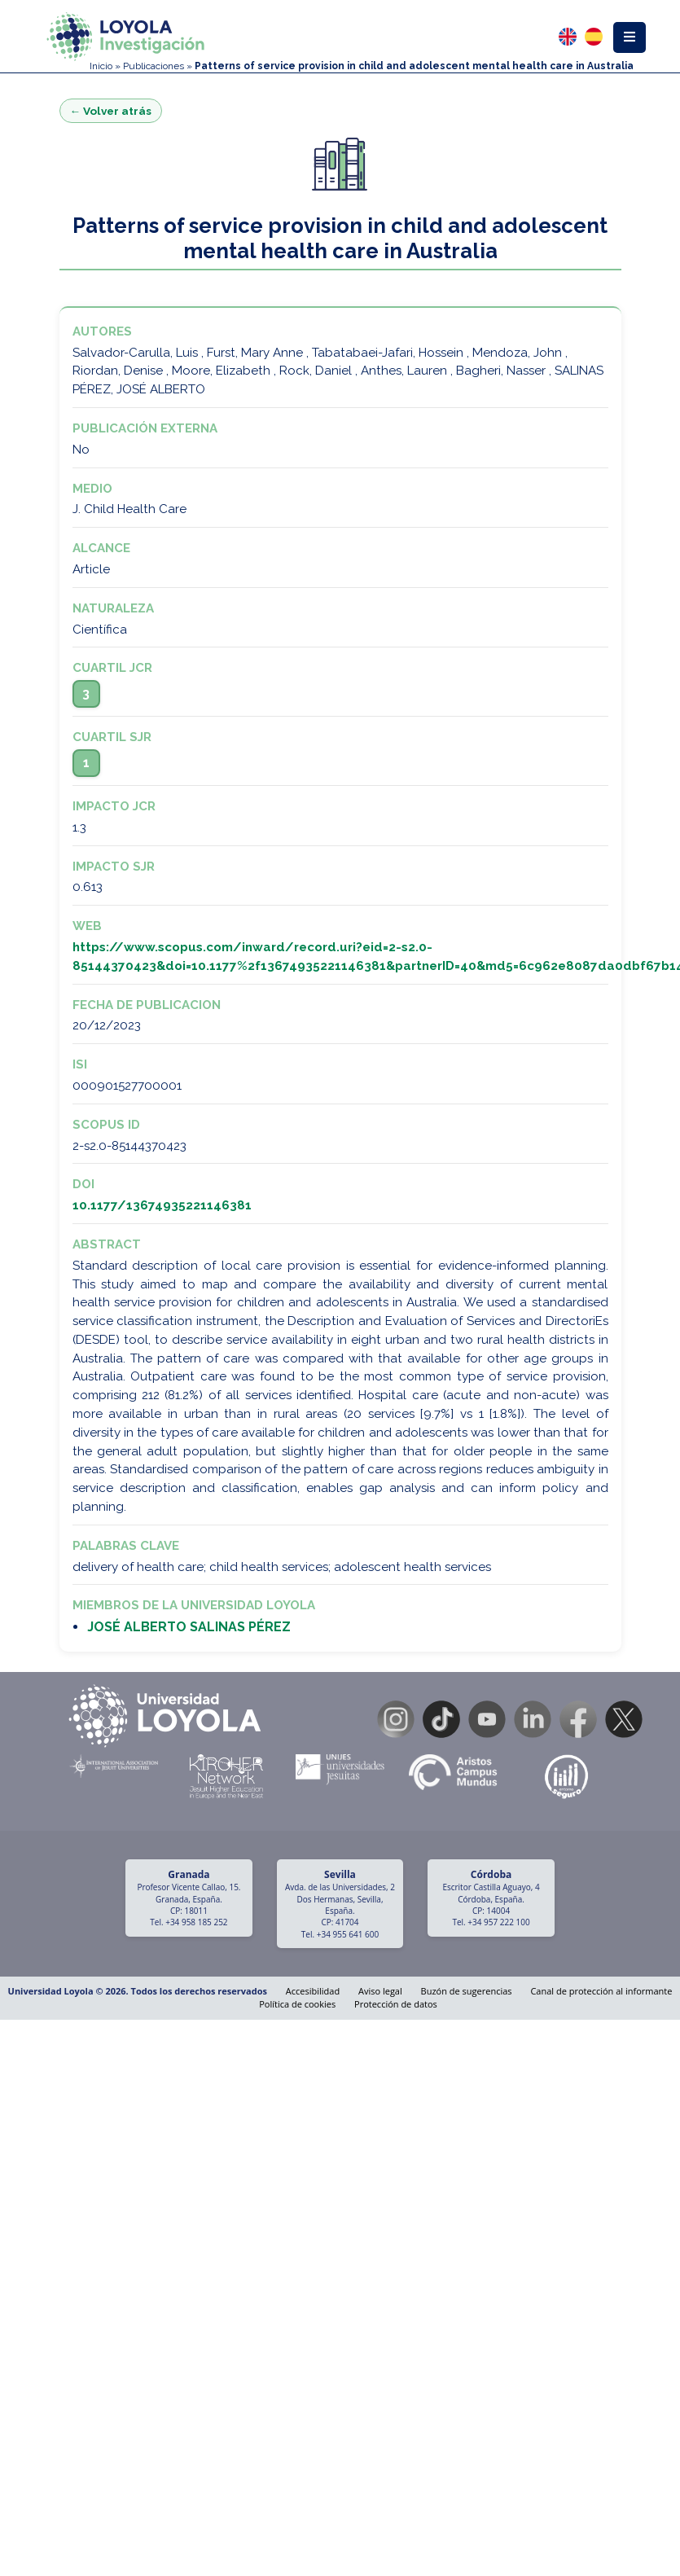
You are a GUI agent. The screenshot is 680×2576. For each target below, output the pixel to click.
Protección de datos (395, 2004)
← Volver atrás (111, 110)
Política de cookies (297, 2004)
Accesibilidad (313, 1991)
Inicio (101, 66)
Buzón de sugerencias (466, 1991)
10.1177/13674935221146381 (162, 1205)
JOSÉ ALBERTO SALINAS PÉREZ (189, 1627)
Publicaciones (153, 66)
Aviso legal (380, 1991)
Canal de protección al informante (601, 1991)
